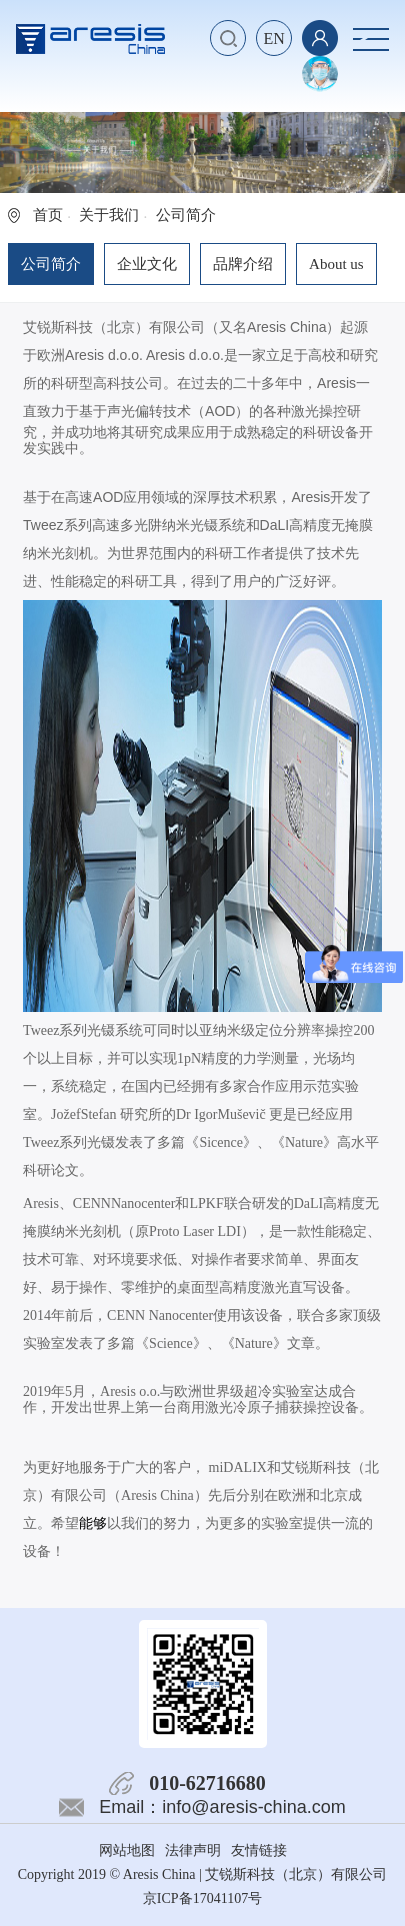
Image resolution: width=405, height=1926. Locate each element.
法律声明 (193, 1850)
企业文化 (147, 264)
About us (336, 264)
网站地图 (127, 1850)
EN (273, 38)
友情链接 (259, 1850)
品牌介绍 (243, 264)
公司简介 (51, 264)
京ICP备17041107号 (202, 1898)
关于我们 (109, 215)
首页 (48, 215)
